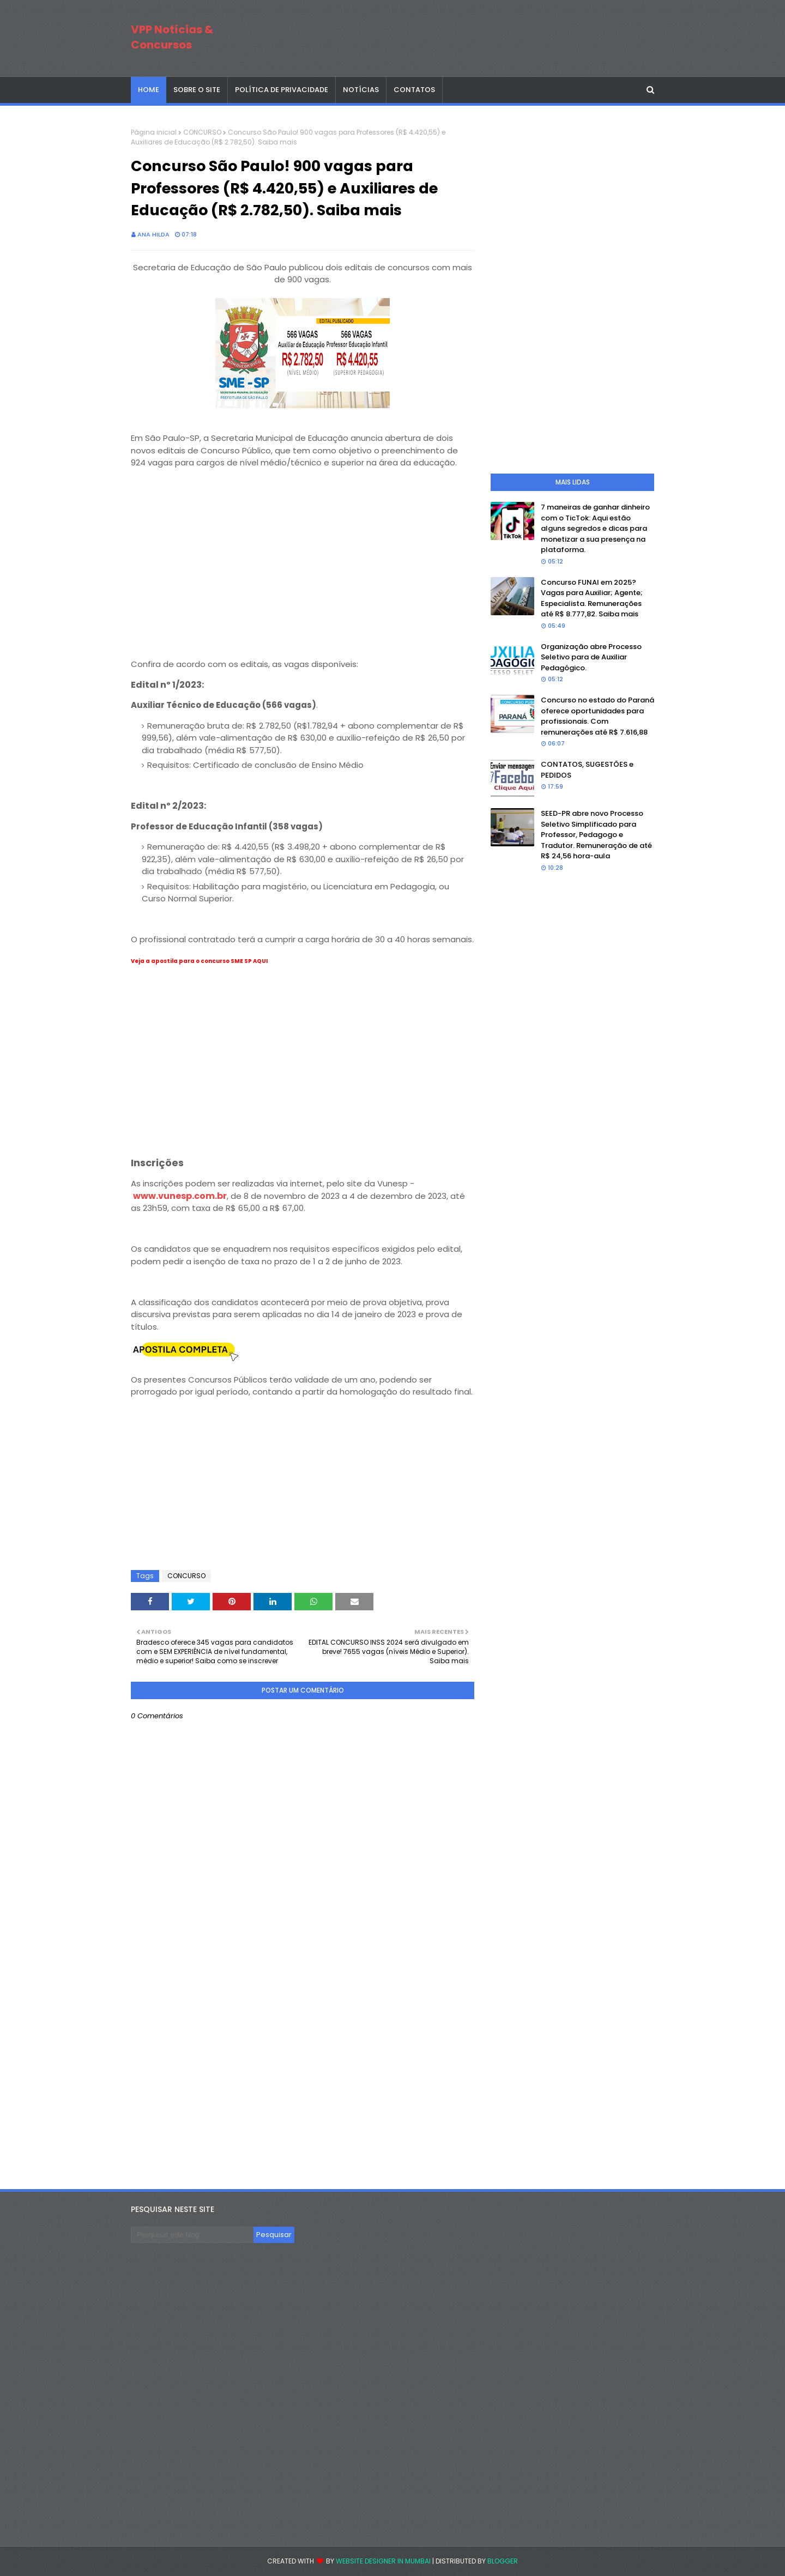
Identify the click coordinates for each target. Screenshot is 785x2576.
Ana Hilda (153, 234)
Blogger (502, 2561)
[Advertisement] (302, 574)
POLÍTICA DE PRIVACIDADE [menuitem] (281, 89)
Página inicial (154, 132)
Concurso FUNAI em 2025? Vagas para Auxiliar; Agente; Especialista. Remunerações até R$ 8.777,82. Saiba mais (592, 598)
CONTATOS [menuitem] (414, 89)
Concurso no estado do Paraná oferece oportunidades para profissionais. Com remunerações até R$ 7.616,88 (597, 716)
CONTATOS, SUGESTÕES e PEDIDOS (587, 769)
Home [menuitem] (148, 89)
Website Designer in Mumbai (383, 2561)
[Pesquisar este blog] (192, 2235)
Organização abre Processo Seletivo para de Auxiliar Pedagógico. (591, 657)
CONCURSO (202, 132)
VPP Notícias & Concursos (172, 37)
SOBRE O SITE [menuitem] (196, 89)
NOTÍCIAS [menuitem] (361, 89)
